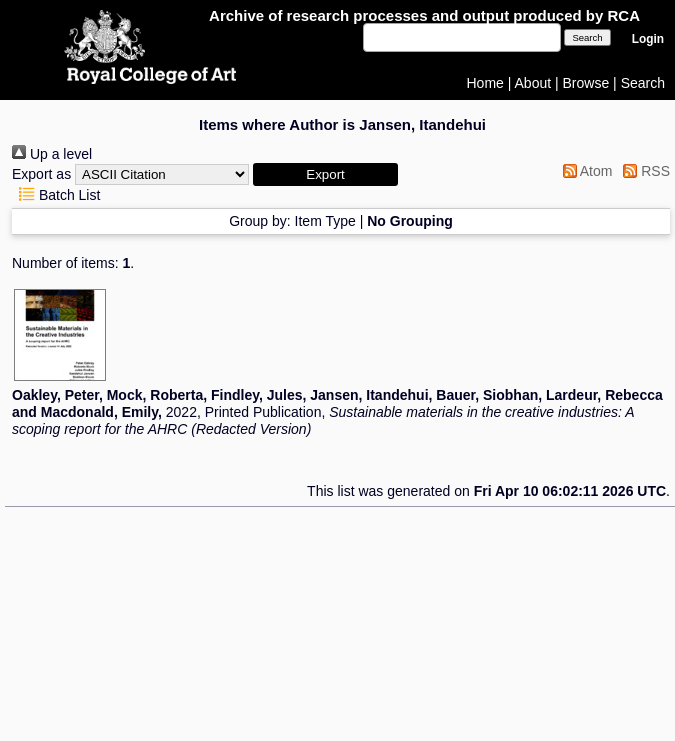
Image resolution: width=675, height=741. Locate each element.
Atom (584, 171)
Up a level (52, 154)
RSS (643, 171)
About (533, 83)
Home (485, 83)
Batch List (56, 195)
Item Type (325, 221)
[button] (325, 174)
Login (648, 39)
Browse (586, 83)
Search (643, 83)
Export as (41, 174)
